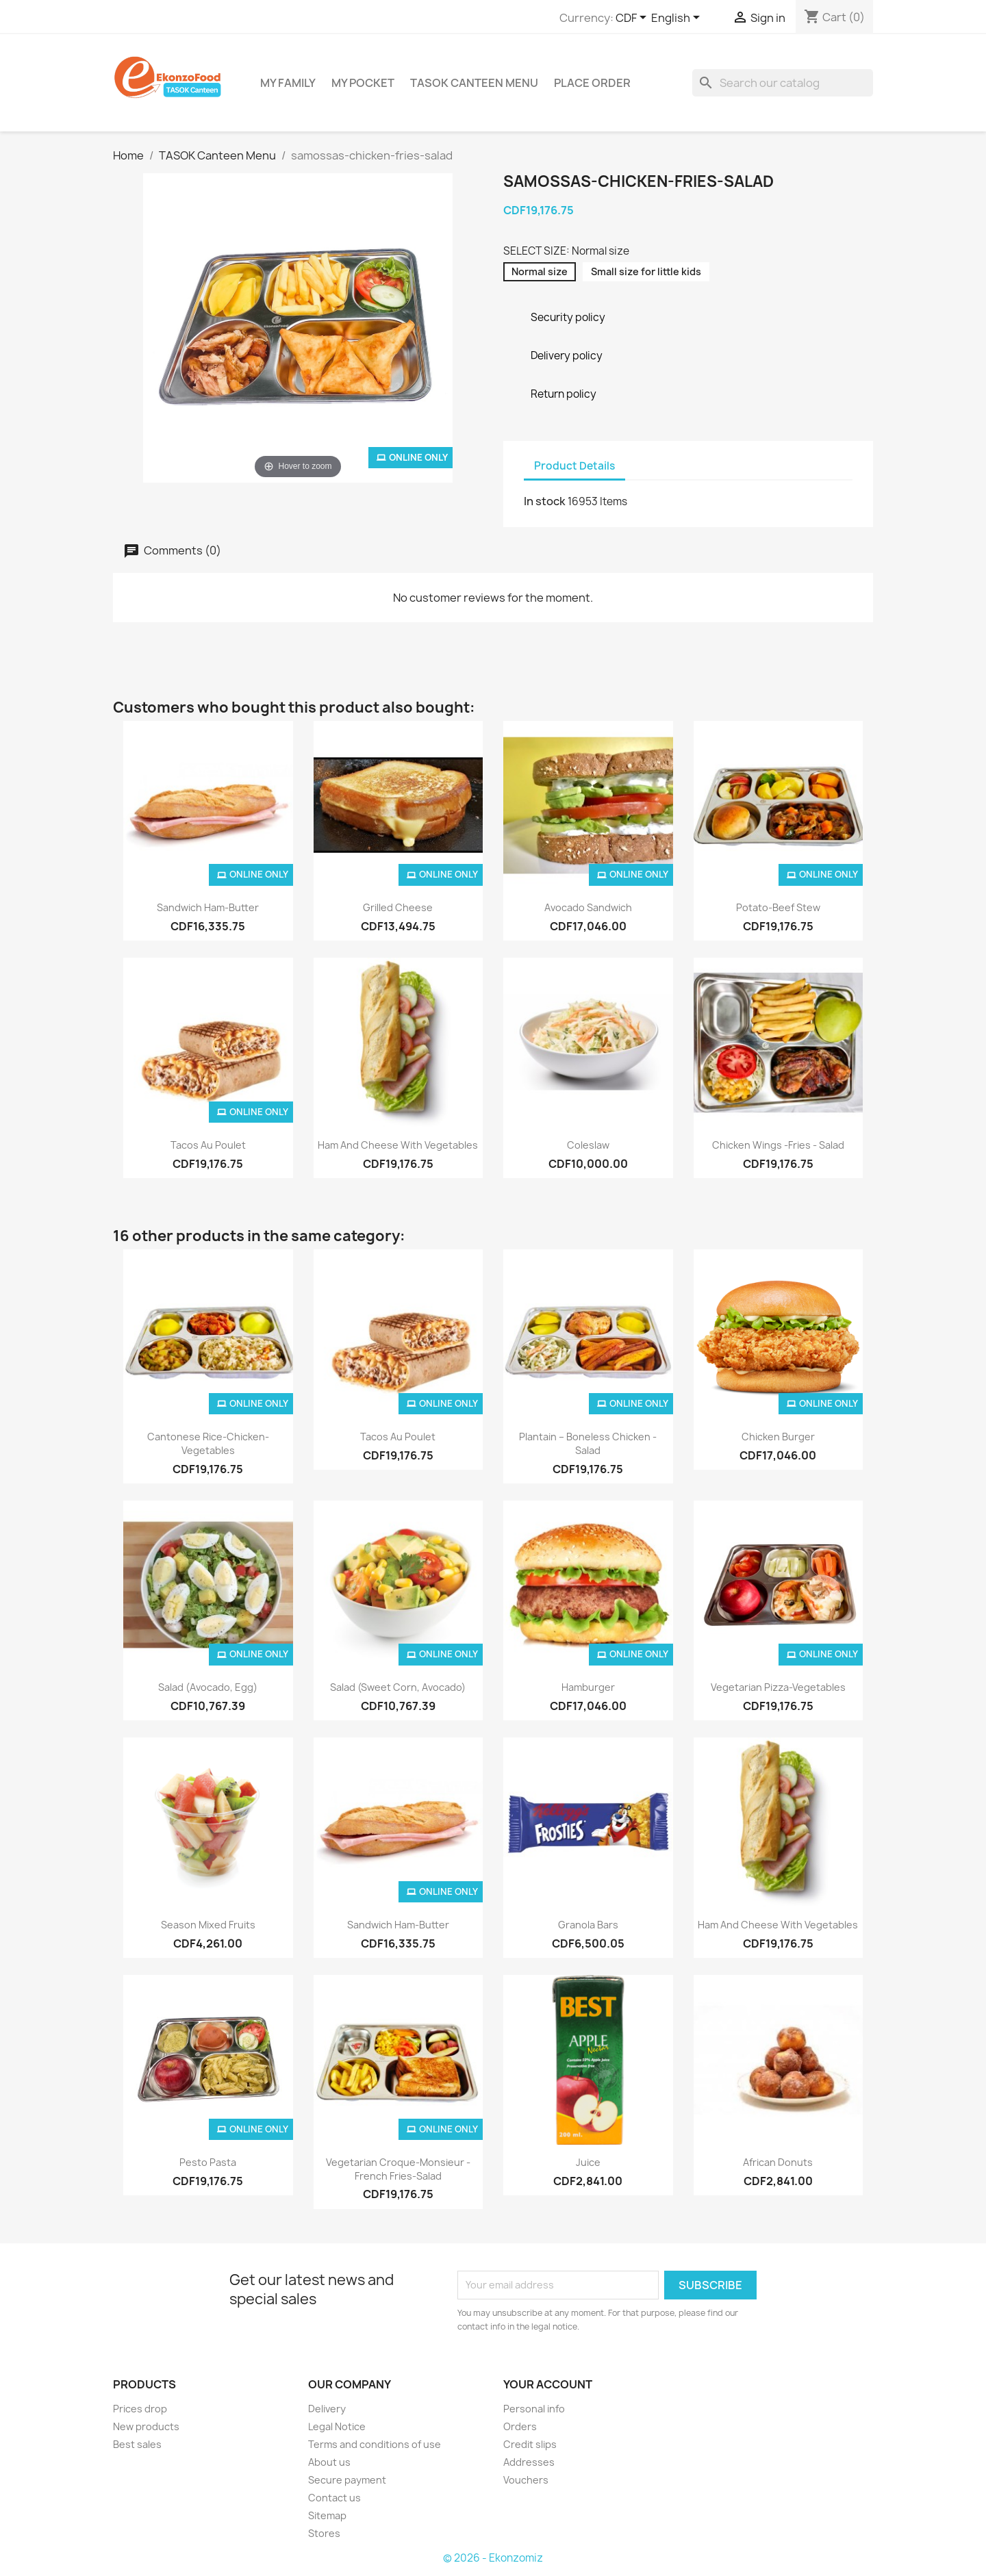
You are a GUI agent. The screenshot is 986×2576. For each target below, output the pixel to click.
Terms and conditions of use (374, 2444)
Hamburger (588, 1687)
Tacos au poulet (208, 1144)
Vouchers (525, 2479)
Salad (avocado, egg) (207, 1687)
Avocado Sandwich (588, 907)
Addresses (529, 2462)
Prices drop (140, 2408)
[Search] (782, 83)
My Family (288, 82)
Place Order (592, 82)
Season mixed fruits (208, 1924)
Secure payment (347, 2479)
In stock (545, 501)
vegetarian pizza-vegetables (778, 1687)
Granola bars (588, 1924)
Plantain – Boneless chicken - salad (588, 1443)
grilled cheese (398, 907)
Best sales (137, 2444)
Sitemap (327, 2515)
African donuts (778, 2162)
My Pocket (362, 82)
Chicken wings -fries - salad (778, 1144)
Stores (324, 2533)
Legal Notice (337, 2426)
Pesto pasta (207, 2162)
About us (329, 2462)
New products (146, 2426)
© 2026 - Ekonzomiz (493, 2558)
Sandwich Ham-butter (208, 907)
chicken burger (778, 1436)
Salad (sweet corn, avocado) (398, 1687)
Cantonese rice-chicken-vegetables (208, 1443)
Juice (588, 2162)
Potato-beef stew (778, 907)
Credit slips (530, 2444)
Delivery (327, 2408)
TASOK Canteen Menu (474, 82)
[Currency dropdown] (633, 18)
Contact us (334, 2497)
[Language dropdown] (678, 18)
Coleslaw (588, 1144)
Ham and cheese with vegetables (398, 1144)
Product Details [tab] (574, 466)
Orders (520, 2426)
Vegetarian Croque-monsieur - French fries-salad (398, 2169)
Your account (547, 2384)
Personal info (534, 2408)
